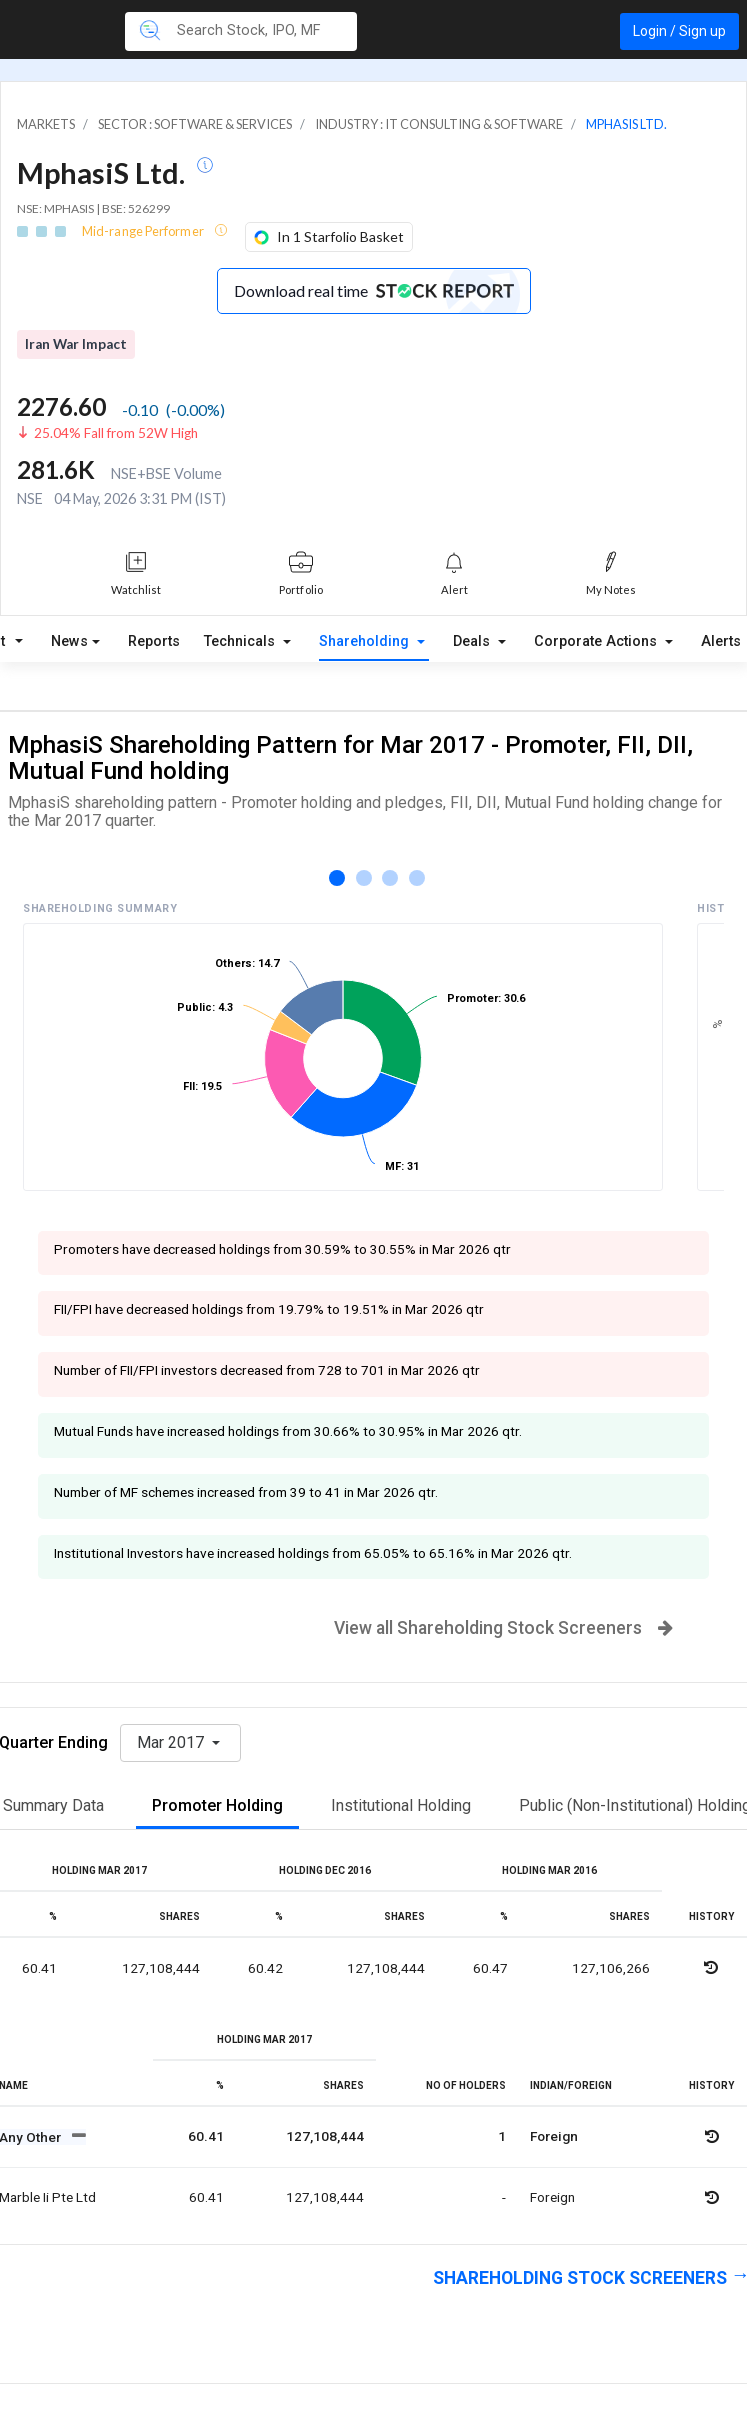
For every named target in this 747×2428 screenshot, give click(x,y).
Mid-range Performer (144, 231)
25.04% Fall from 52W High (116, 433)
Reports (154, 641)
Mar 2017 (172, 1742)
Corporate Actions (597, 641)
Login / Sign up (679, 31)
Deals (473, 641)
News (69, 641)
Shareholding (366, 641)
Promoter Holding (217, 1805)
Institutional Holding (401, 1805)
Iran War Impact (76, 344)
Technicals (241, 641)
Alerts (721, 641)
